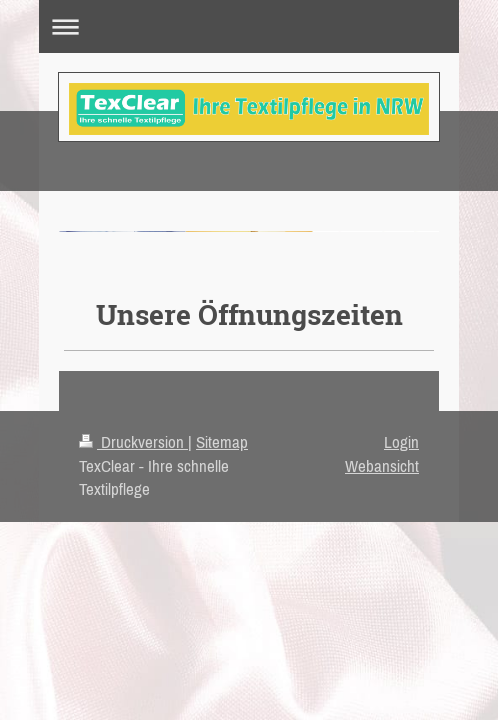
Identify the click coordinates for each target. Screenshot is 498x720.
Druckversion (133, 442)
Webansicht (382, 466)
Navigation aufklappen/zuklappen (249, 26)
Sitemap (222, 442)
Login (401, 442)
